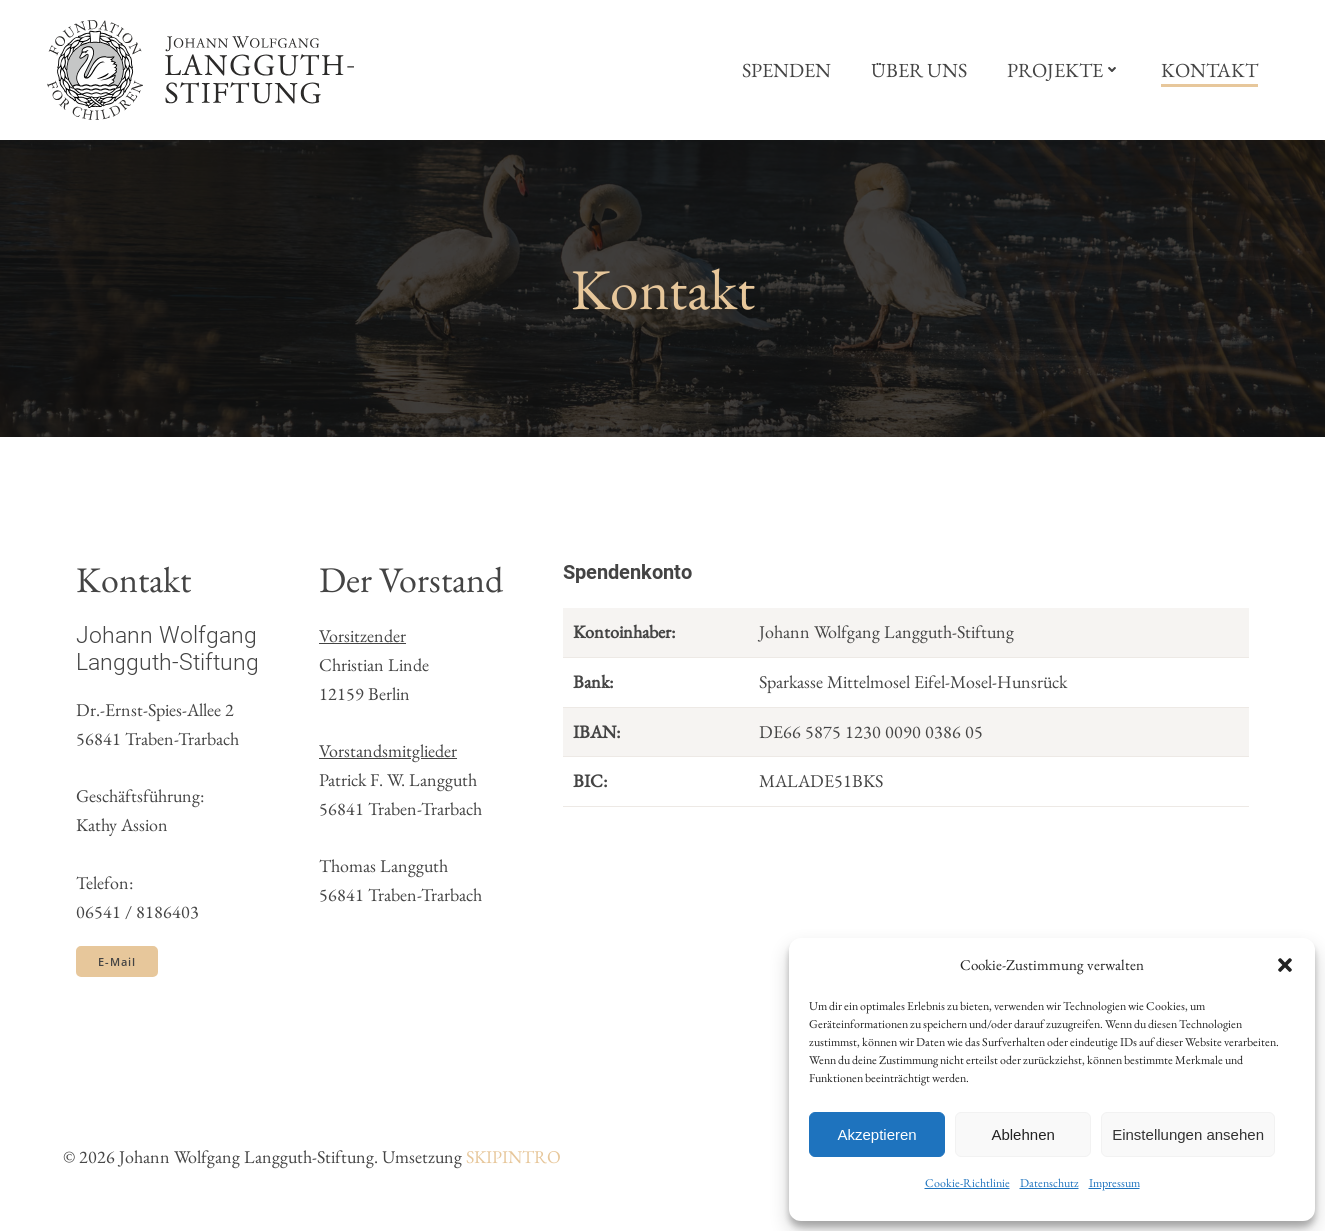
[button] (1285, 965)
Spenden (787, 70)
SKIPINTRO (513, 1157)
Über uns (920, 70)
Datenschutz (1049, 1183)
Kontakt (1210, 70)
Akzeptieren (876, 1134)
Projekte (1065, 70)
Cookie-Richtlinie (967, 1183)
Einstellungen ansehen (1188, 1134)
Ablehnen (1022, 1134)
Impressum (1114, 1183)
